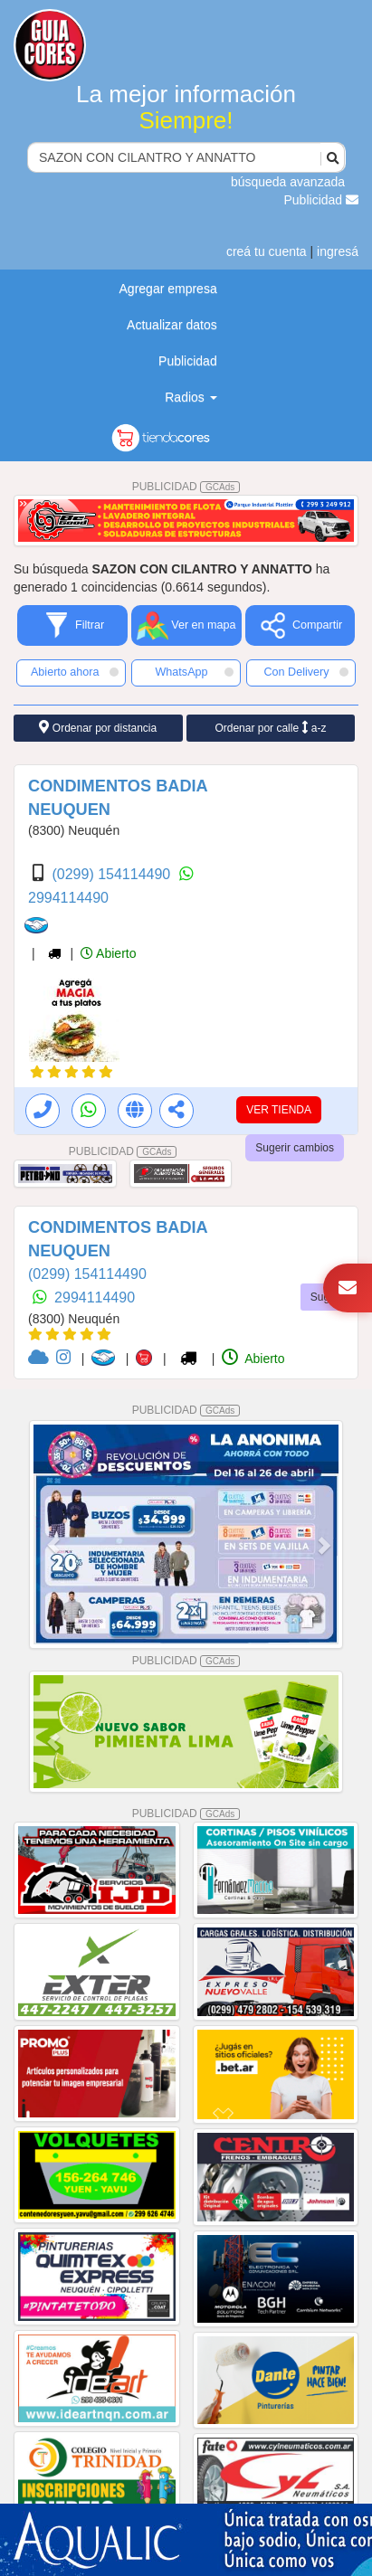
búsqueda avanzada (288, 182)
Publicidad (321, 200)
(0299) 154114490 (113, 874)
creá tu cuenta (266, 251)
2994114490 (68, 897)
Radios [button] (190, 397)
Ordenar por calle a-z (270, 727)
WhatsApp (194, 672)
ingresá (337, 251)
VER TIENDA (278, 1109)
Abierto (108, 953)
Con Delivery (305, 672)
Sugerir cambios (294, 1147)
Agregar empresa (168, 288)
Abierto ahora (75, 672)
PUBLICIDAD (186, 486)
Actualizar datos (172, 324)
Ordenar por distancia (98, 727)
